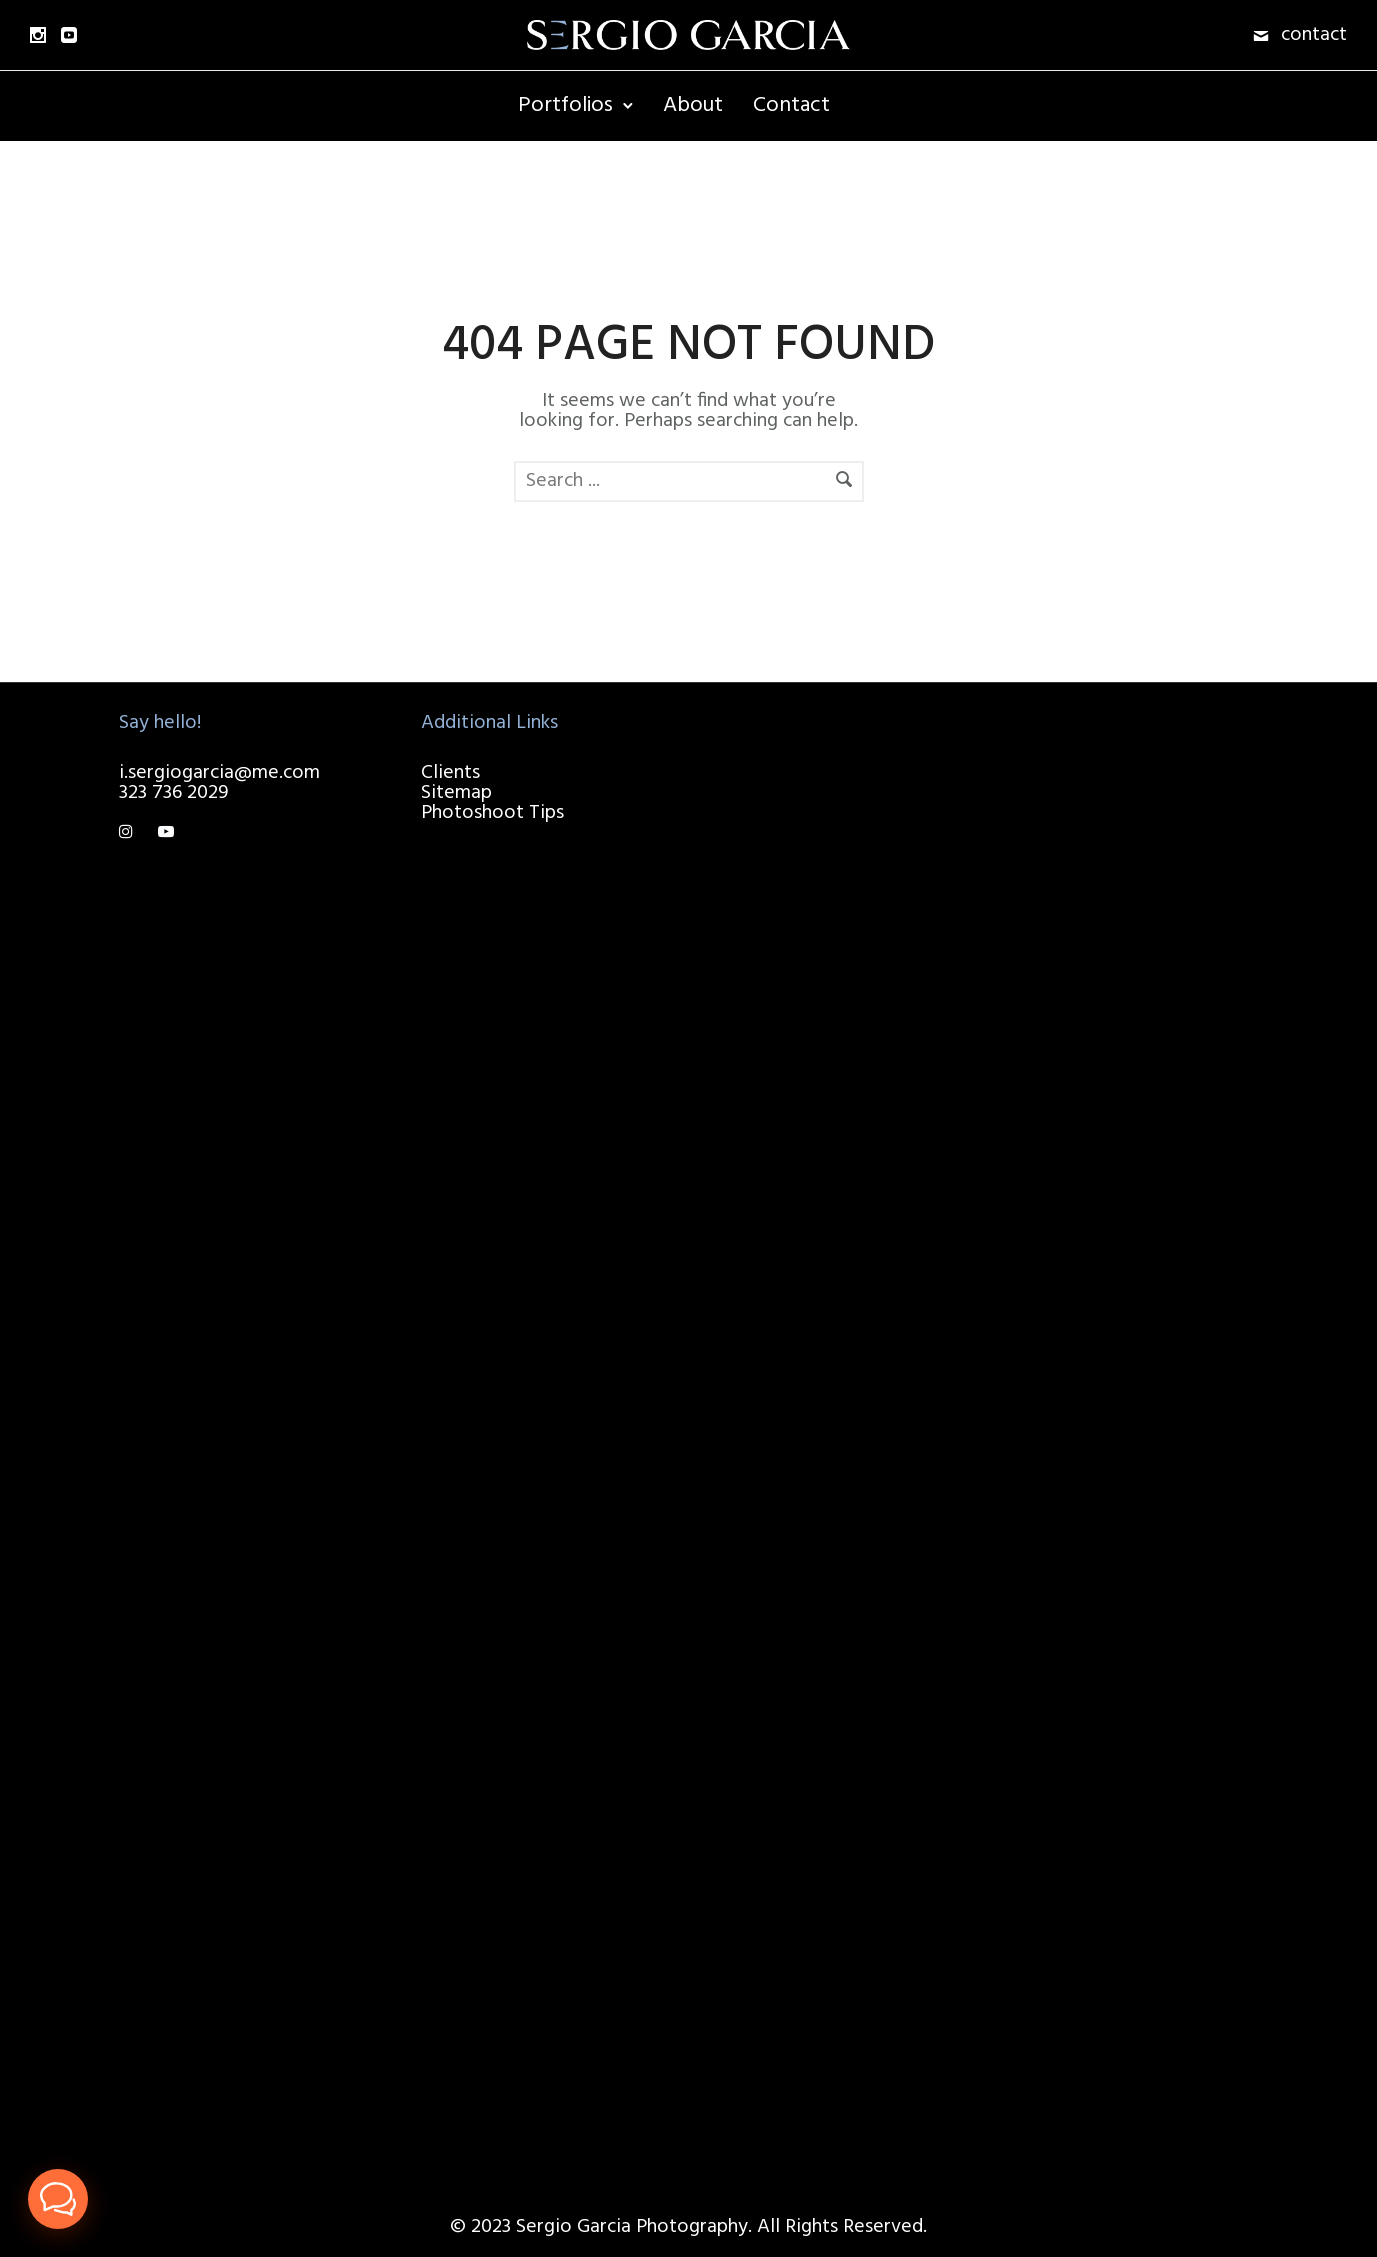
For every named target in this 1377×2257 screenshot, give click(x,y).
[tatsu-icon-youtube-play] (166, 833)
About (693, 105)
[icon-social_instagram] (38, 35)
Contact (791, 105)
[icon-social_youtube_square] (69, 35)
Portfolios (565, 105)
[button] (58, 2199)
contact (1314, 35)
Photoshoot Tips (492, 813)
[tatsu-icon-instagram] (131, 833)
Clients (450, 773)
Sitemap (456, 793)
